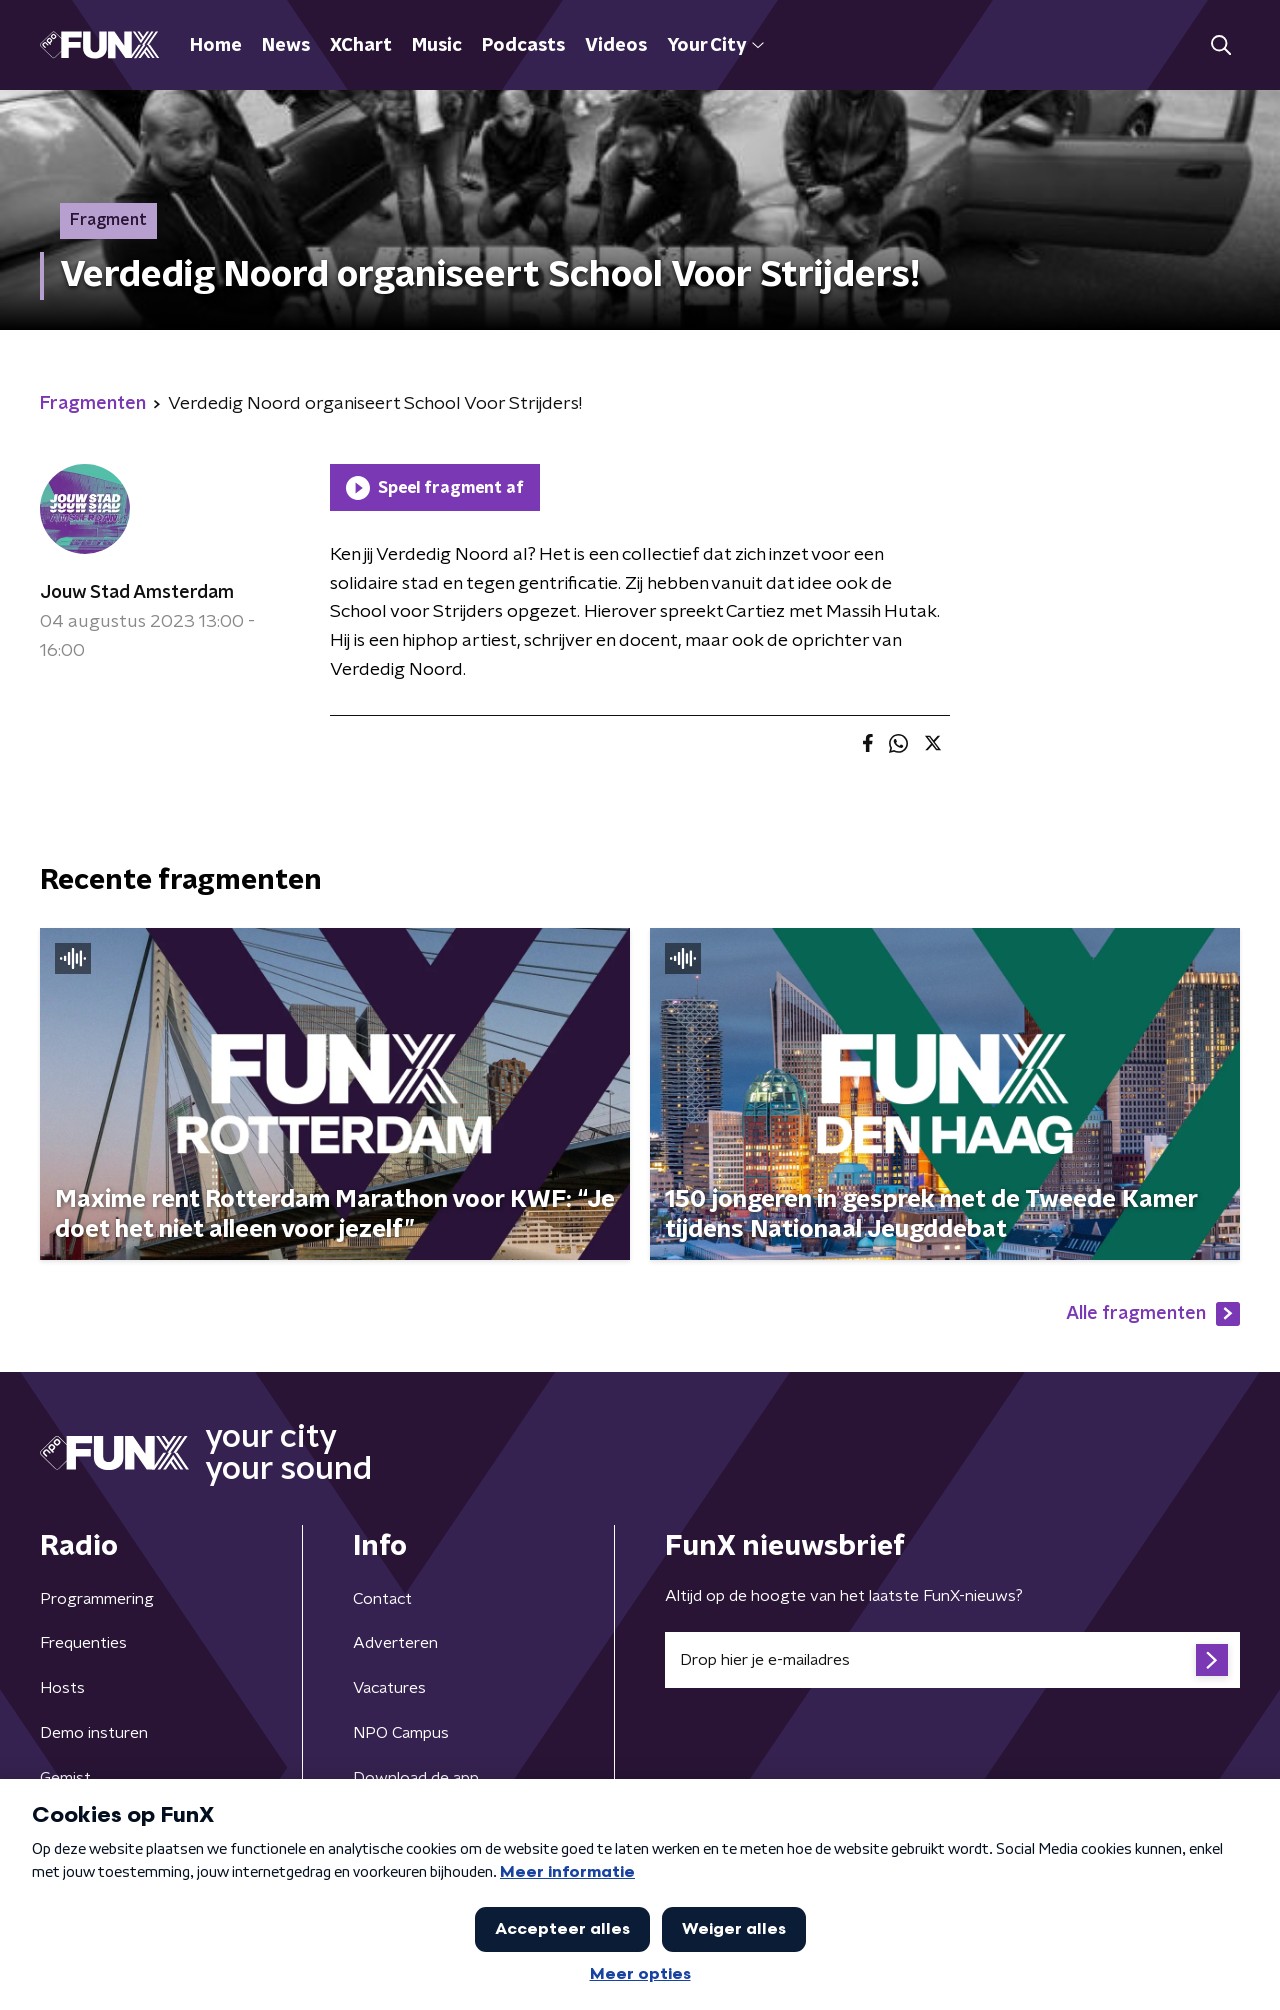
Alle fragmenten (1153, 1314)
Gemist (65, 1778)
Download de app (416, 1778)
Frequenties (83, 1643)
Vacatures (389, 1688)
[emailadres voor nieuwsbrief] (952, 1660)
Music (437, 46)
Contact (382, 1599)
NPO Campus (401, 1733)
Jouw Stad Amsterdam (137, 593)
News (286, 46)
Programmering (97, 1599)
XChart (361, 46)
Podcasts (523, 46)
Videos (616, 46)
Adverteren (395, 1643)
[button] (1220, 45)
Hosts (62, 1688)
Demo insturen (94, 1733)
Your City (715, 46)
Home (216, 46)
